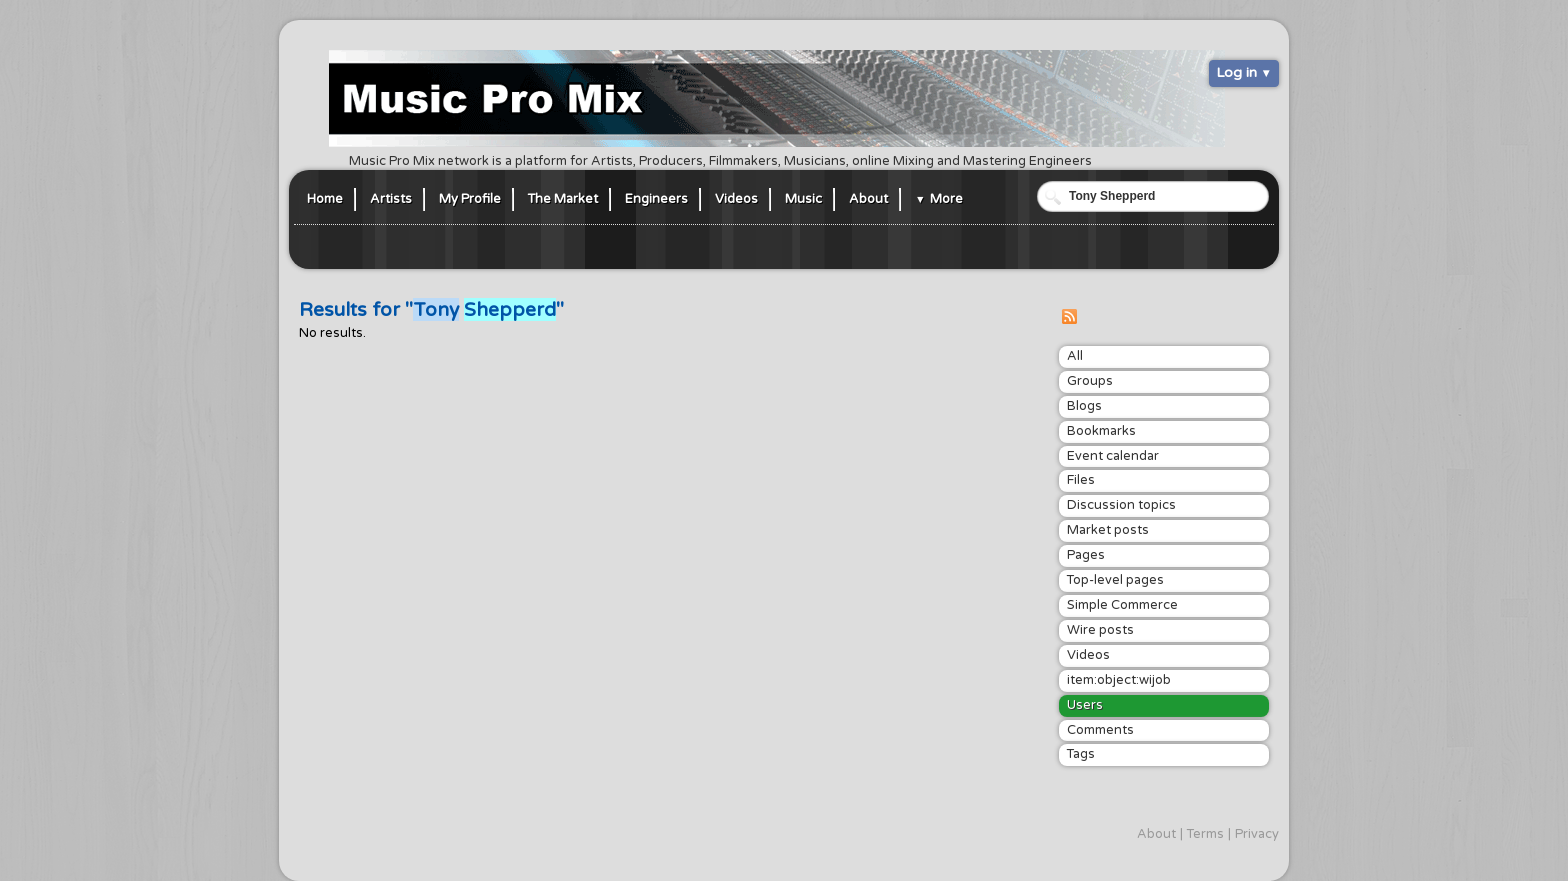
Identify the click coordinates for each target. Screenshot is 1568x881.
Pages (1086, 555)
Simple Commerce (1122, 605)
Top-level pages (1115, 580)
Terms (1205, 834)
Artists (391, 199)
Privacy (1257, 834)
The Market (563, 199)
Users (1085, 705)
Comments (1100, 730)
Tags (1081, 754)
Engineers (656, 199)
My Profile (470, 199)
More (946, 199)
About (868, 199)
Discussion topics (1121, 505)
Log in (1236, 72)
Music (803, 199)
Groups (1090, 381)
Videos (736, 199)
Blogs (1084, 406)
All (1075, 356)
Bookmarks (1101, 431)
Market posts (1108, 530)
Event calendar (1113, 456)
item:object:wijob (1119, 680)
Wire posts (1100, 630)
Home (325, 199)
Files (1081, 480)
